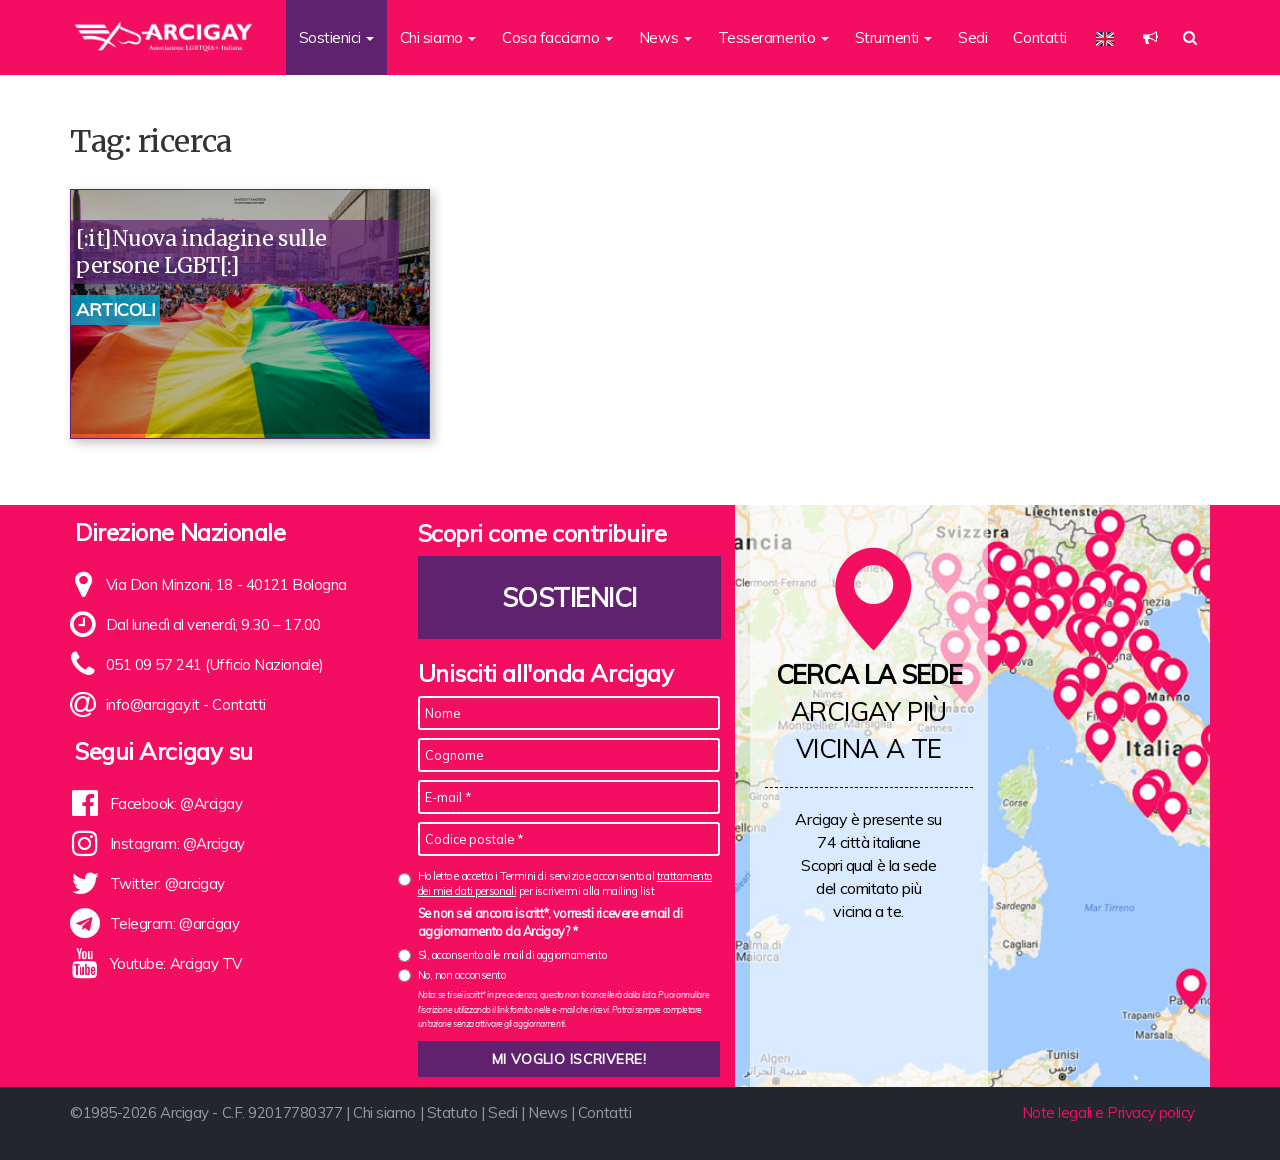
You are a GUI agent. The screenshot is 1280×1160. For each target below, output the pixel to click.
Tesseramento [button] (773, 37)
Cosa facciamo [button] (557, 37)
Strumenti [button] (894, 37)
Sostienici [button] (336, 37)
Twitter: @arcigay (167, 883)
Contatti (1039, 37)
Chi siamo (384, 1112)
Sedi (972, 37)
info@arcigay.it (153, 704)
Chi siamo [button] (438, 37)
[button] (1150, 37)
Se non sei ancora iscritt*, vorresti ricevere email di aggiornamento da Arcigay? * (550, 922)
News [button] (665, 37)
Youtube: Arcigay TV (176, 963)
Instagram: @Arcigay (177, 843)
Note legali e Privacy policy (1108, 1112)
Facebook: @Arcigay (176, 803)
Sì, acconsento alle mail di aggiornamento (512, 955)
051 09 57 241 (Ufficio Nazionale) (215, 664)
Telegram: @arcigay (175, 923)
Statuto (452, 1112)
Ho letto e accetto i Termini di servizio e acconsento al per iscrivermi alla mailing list (565, 883)
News (547, 1112)
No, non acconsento (462, 975)
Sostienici (569, 597)
